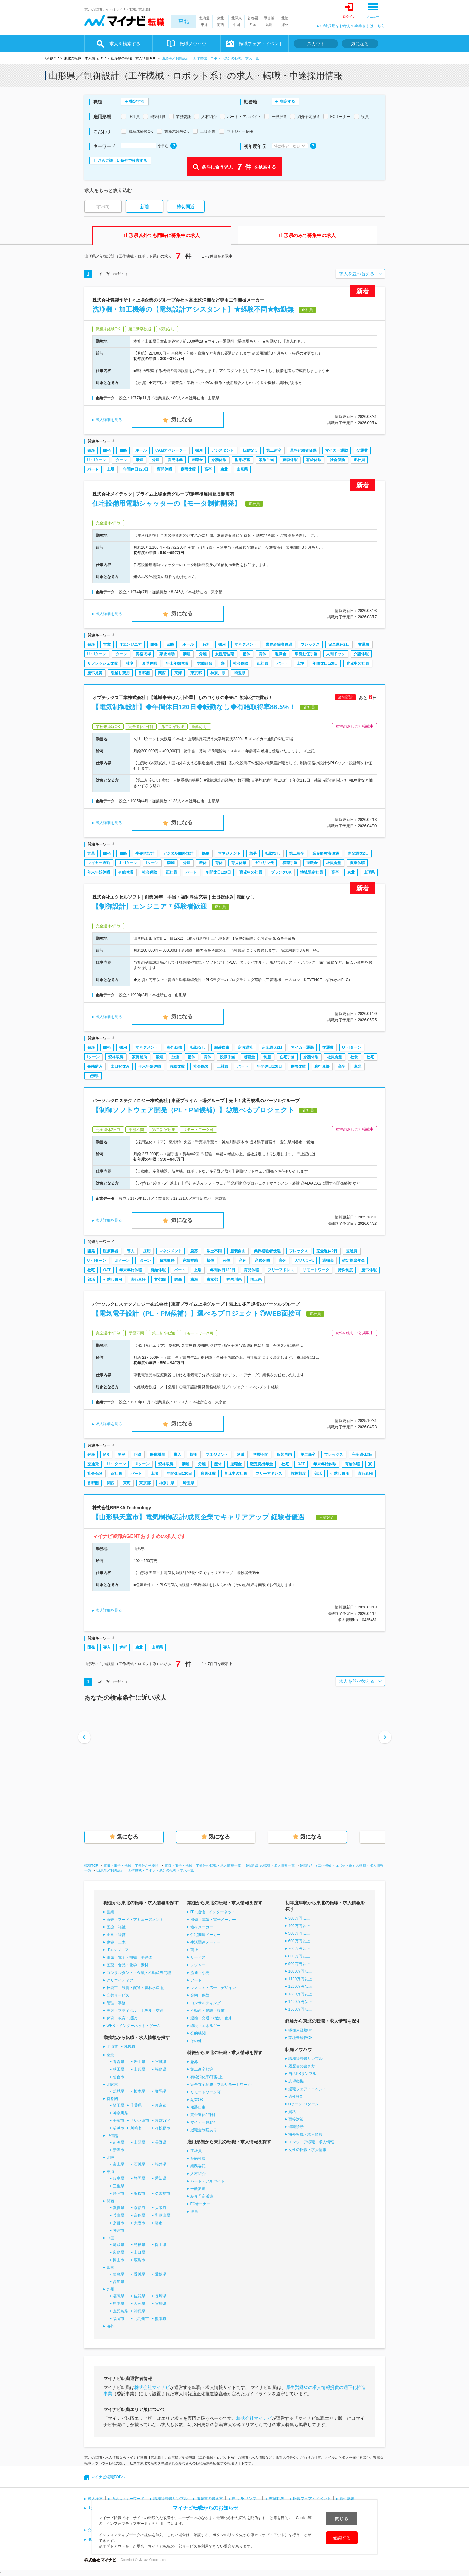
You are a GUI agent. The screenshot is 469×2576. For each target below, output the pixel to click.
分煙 (155, 460)
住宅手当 (287, 1057)
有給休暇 (313, 460)
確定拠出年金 (353, 1260)
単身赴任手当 (306, 654)
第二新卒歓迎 (201, 2069)
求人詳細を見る (109, 420)
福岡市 (118, 2319)
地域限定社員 (311, 872)
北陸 (284, 18)
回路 (123, 450)
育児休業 (175, 460)
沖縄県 (139, 2311)
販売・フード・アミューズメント (135, 1919)
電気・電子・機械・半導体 (129, 1957)
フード (196, 1980)
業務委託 (198, 2166)
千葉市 (118, 2120)
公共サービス (118, 1995)
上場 (110, 469)
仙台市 (118, 2077)
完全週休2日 (338, 644)
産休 (246, 654)
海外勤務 (174, 1047)
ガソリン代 (264, 863)
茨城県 (118, 2091)
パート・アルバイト (207, 2181)
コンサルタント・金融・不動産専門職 (139, 1972)
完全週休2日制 (202, 2115)
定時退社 (245, 1047)
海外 (284, 25)
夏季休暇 (290, 460)
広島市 (139, 2260)
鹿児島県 (120, 2311)
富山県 (118, 2164)
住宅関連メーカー (205, 1934)
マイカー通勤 (336, 450)
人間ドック (335, 654)
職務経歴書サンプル (305, 2058)
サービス (198, 1957)
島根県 (139, 2245)
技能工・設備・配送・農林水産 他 (135, 1988)
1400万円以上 (300, 2001)
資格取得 (143, 654)
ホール (141, 450)
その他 (196, 2041)
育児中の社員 (357, 663)
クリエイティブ (120, 1980)
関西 (220, 25)
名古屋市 (162, 2193)
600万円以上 (299, 1941)
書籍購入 (94, 1066)
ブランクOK (281, 872)
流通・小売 (199, 1972)
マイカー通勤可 (203, 2122)
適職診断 (296, 2127)
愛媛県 (160, 2274)
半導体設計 (144, 853)
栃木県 (139, 2091)
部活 (91, 1279)
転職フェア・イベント (261, 43)
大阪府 (160, 2208)
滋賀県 (118, 2208)
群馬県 (160, 2091)
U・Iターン (96, 460)
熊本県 (118, 2303)
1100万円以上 (300, 1979)
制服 (267, 1057)
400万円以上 (299, 1926)
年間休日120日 (135, 469)
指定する (137, 101)
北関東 (236, 18)
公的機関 (198, 2033)
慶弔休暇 (188, 469)
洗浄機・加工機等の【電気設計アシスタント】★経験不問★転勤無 (193, 309)
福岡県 (118, 2296)
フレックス (310, 644)
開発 (107, 450)
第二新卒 (273, 450)
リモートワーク (316, 1270)
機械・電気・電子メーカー (213, 1919)
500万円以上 (299, 1933)
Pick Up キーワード (128, 2498)
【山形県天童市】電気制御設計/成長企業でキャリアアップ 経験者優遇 (201, 1517)
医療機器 (110, 1251)
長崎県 (160, 2296)
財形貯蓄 (242, 460)
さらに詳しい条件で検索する (122, 160)
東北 (183, 21)
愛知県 (160, 2178)
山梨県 (139, 2142)
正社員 (359, 460)
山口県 (139, 2252)
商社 (194, 1950)
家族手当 (266, 460)
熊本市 (160, 2319)
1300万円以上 (300, 1994)
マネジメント (245, 644)
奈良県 (139, 2215)
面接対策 (296, 2119)
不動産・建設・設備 (207, 2010)
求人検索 (95, 2498)
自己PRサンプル (302, 2074)
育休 (262, 654)
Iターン (120, 460)
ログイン (349, 16)
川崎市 (136, 2128)
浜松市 (139, 2193)
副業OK (196, 2099)
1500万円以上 (300, 2009)
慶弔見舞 (94, 673)
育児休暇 (164, 469)
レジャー (198, 1965)
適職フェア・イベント (307, 2089)
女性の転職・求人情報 (307, 2149)
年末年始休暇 (177, 663)
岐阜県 (118, 2178)
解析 (206, 644)
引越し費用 (120, 673)
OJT (106, 1270)
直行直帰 (322, 1066)
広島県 (118, 2252)
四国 (252, 25)
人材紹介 (198, 2173)
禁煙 (139, 460)
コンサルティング (205, 2003)
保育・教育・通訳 (122, 2018)
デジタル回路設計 (178, 853)
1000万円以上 (300, 1971)
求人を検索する (124, 43)
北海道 (204, 18)
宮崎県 (160, 2303)
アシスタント (222, 450)
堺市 (159, 2223)
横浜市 (118, 2128)
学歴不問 (214, 1251)
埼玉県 (239, 673)
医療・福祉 (116, 1927)
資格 (292, 2111)
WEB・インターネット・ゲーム (134, 2026)
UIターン (122, 1260)
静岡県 (139, 2178)
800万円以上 (299, 1956)
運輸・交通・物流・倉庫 (211, 2018)
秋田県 (118, 2069)
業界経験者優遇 (303, 450)
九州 (268, 25)
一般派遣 (198, 2189)
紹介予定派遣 (201, 2196)
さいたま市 (139, 2120)
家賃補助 (167, 654)
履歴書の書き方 (301, 2066)
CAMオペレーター (171, 450)
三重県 (118, 2186)
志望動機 (296, 2081)
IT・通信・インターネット (213, 1912)
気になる (360, 43)
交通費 (362, 450)
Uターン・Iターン (303, 2104)
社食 (354, 1057)
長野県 (160, 2142)
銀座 (91, 450)
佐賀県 (139, 2296)
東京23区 (162, 2120)
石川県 (139, 2164)
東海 (204, 25)
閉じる (341, 2518)
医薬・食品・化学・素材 (127, 1965)
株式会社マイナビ (152, 2387)
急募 (253, 853)
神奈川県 (217, 673)
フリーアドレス (281, 1270)
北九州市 (141, 2319)
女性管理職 (224, 654)
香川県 (139, 2274)
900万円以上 (299, 1964)
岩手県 (139, 2062)
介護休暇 (218, 460)
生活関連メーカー (205, 1942)
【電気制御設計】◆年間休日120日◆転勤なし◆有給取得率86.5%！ (194, 707)
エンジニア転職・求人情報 (311, 2142)
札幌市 (129, 2046)
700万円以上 (299, 1948)
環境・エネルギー (205, 2026)
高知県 (118, 2282)
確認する (342, 2537)
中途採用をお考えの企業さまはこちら (352, 26)
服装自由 (221, 1047)
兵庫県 (118, 2215)
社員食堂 (333, 863)
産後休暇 (262, 1260)
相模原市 (162, 2128)
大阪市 (139, 2223)
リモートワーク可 (205, 2092)
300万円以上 (299, 1918)
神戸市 (118, 2230)
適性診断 (296, 2096)
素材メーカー (201, 1927)
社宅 (129, 663)
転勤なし (250, 450)
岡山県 (160, 2245)
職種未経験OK (300, 2030)
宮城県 (160, 2062)
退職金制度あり (203, 2130)
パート (93, 469)
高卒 (208, 469)
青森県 (118, 2062)
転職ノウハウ (193, 43)
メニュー (373, 16)
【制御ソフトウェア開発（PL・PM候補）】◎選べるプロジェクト (193, 1110)
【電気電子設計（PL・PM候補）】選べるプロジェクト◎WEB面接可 (196, 1313)
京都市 (118, 2223)
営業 (107, 644)
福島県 (160, 2069)
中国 (236, 25)
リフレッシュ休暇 (102, 663)
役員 (194, 2211)
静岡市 (118, 2193)
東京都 (196, 673)
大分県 (139, 2303)
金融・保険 (199, 1995)
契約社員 (198, 2158)
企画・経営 (116, 1934)
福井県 (160, 2164)
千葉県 (136, 2105)
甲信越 (269, 18)
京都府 (139, 2208)
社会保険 (337, 460)
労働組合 (204, 663)
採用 (199, 450)
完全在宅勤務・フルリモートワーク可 (222, 2084)
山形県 (242, 469)
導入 (130, 1251)
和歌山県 (162, 2215)
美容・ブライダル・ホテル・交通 (135, 2010)
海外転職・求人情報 (305, 2134)
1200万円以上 (300, 1986)
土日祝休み (120, 1066)
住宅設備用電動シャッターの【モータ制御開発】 (166, 503)
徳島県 (118, 2274)
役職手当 (290, 863)
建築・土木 (116, 1942)
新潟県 (118, 2142)
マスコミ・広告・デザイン (213, 1988)
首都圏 (253, 18)
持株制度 (345, 1270)
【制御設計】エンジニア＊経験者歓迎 (149, 906)
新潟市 (118, 2150)
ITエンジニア (130, 644)
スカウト (316, 43)
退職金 (197, 460)
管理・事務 (116, 2003)
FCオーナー (200, 2204)
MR (106, 1454)
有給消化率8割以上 (206, 2077)
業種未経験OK (300, 2038)
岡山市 (118, 2260)
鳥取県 (118, 2245)
